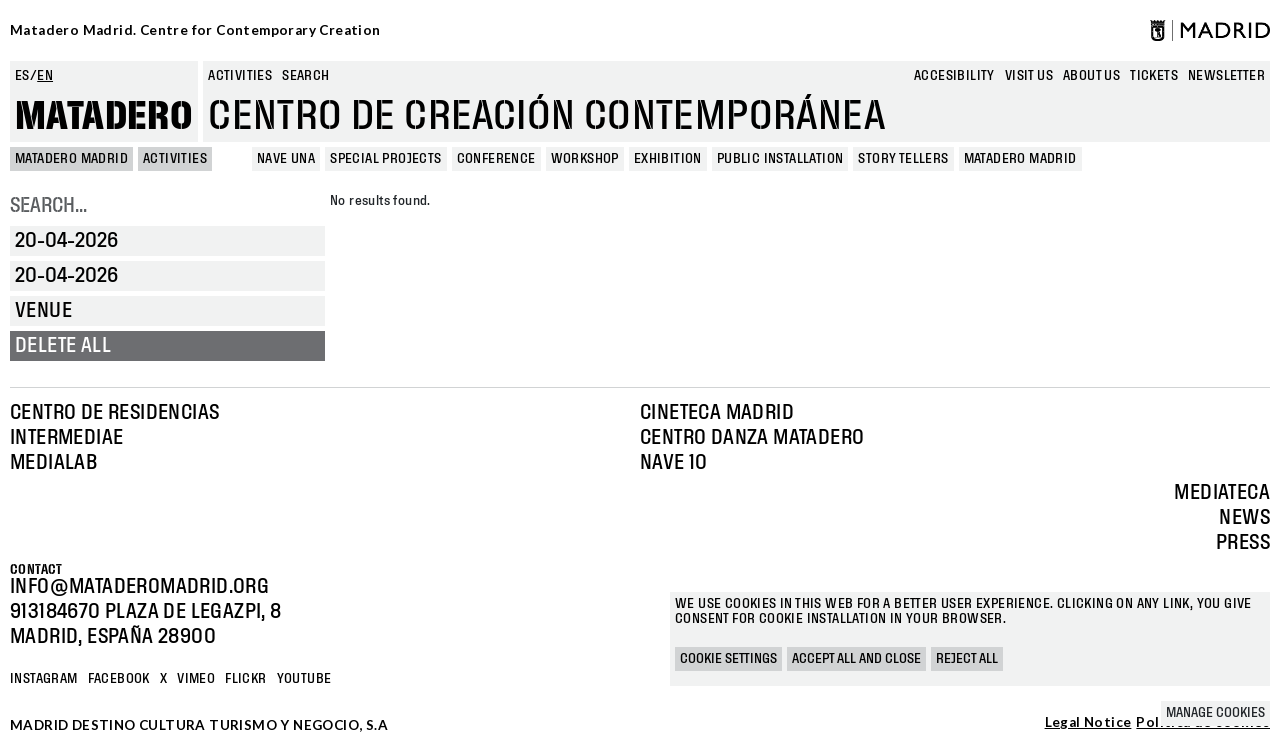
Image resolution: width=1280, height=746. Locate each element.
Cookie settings (728, 659)
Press (1243, 543)
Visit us (1029, 76)
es (22, 76)
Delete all (63, 346)
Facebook (119, 679)
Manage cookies (1215, 713)
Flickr (245, 679)
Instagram (44, 679)
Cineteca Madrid (717, 413)
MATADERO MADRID (71, 159)
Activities (240, 76)
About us (1091, 76)
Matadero (104, 117)
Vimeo (196, 679)
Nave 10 (674, 463)
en (45, 76)
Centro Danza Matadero (752, 438)
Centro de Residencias (114, 413)
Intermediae (66, 438)
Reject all (967, 659)
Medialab (53, 463)
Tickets (1154, 76)
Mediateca (1222, 493)
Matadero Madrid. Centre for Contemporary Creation (195, 30)
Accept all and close (856, 659)
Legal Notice (1088, 723)
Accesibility (954, 76)
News (1244, 518)
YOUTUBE (304, 679)
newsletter (1226, 76)
